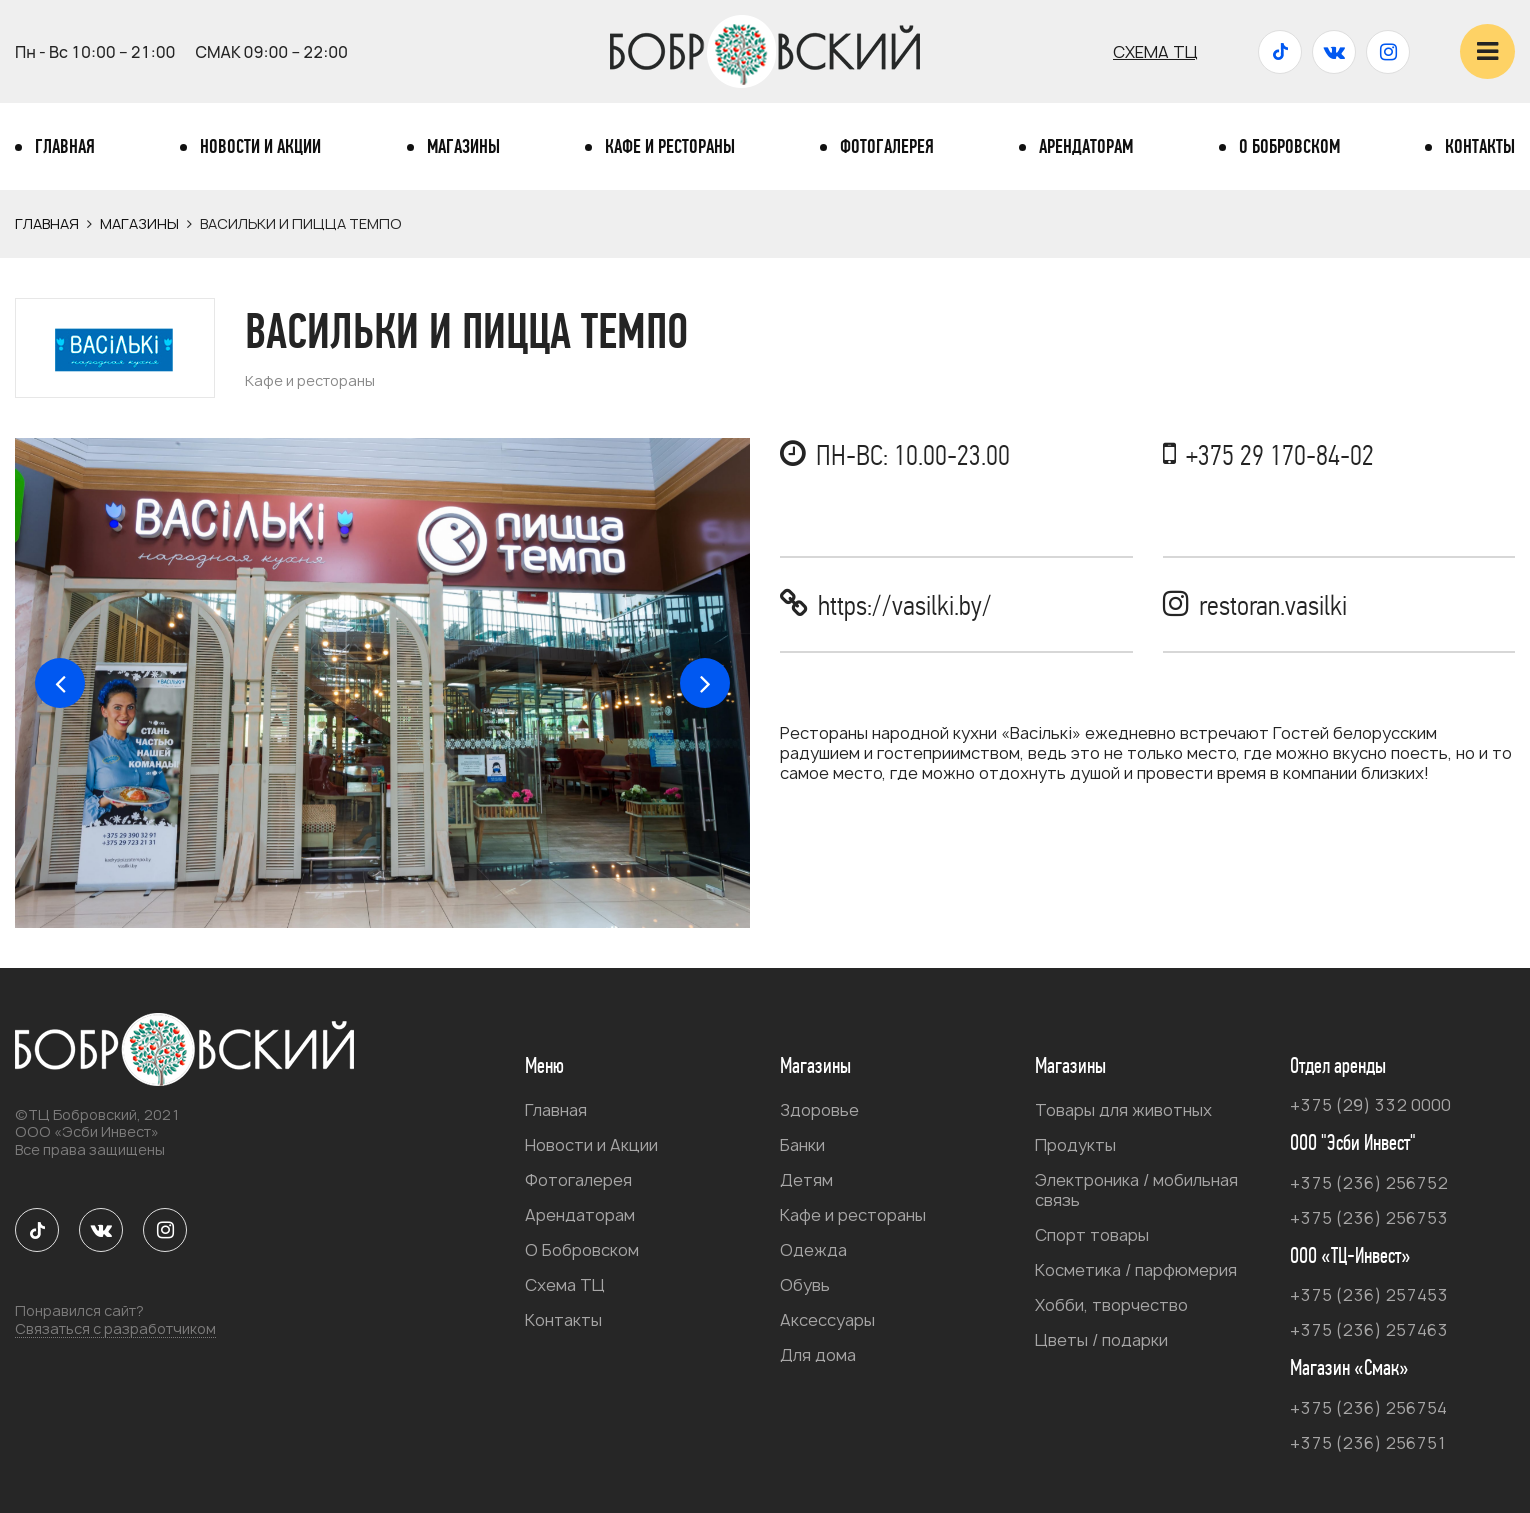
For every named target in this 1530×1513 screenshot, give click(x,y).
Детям (806, 1180)
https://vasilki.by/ (905, 605)
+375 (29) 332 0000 (1370, 1105)
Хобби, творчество (1111, 1305)
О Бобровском (1289, 147)
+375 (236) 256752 (1369, 1183)
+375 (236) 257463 (1369, 1330)
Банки (802, 1145)
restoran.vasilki (1273, 605)
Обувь (805, 1285)
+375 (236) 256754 (1368, 1408)
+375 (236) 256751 (1368, 1443)
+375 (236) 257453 (1369, 1295)
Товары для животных (1123, 1110)
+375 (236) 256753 (1369, 1218)
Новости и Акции (260, 147)
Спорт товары (1092, 1235)
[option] (382, 683)
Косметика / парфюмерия (1136, 1270)
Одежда (813, 1250)
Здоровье (819, 1110)
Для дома (818, 1355)
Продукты (1075, 1145)
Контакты (1480, 147)
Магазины (463, 147)
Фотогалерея (887, 147)
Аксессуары (827, 1320)
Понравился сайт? (115, 1320)
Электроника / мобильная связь (1136, 1190)
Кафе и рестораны (670, 147)
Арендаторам (1086, 147)
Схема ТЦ (1155, 52)
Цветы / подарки (1101, 1340)
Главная (65, 147)
